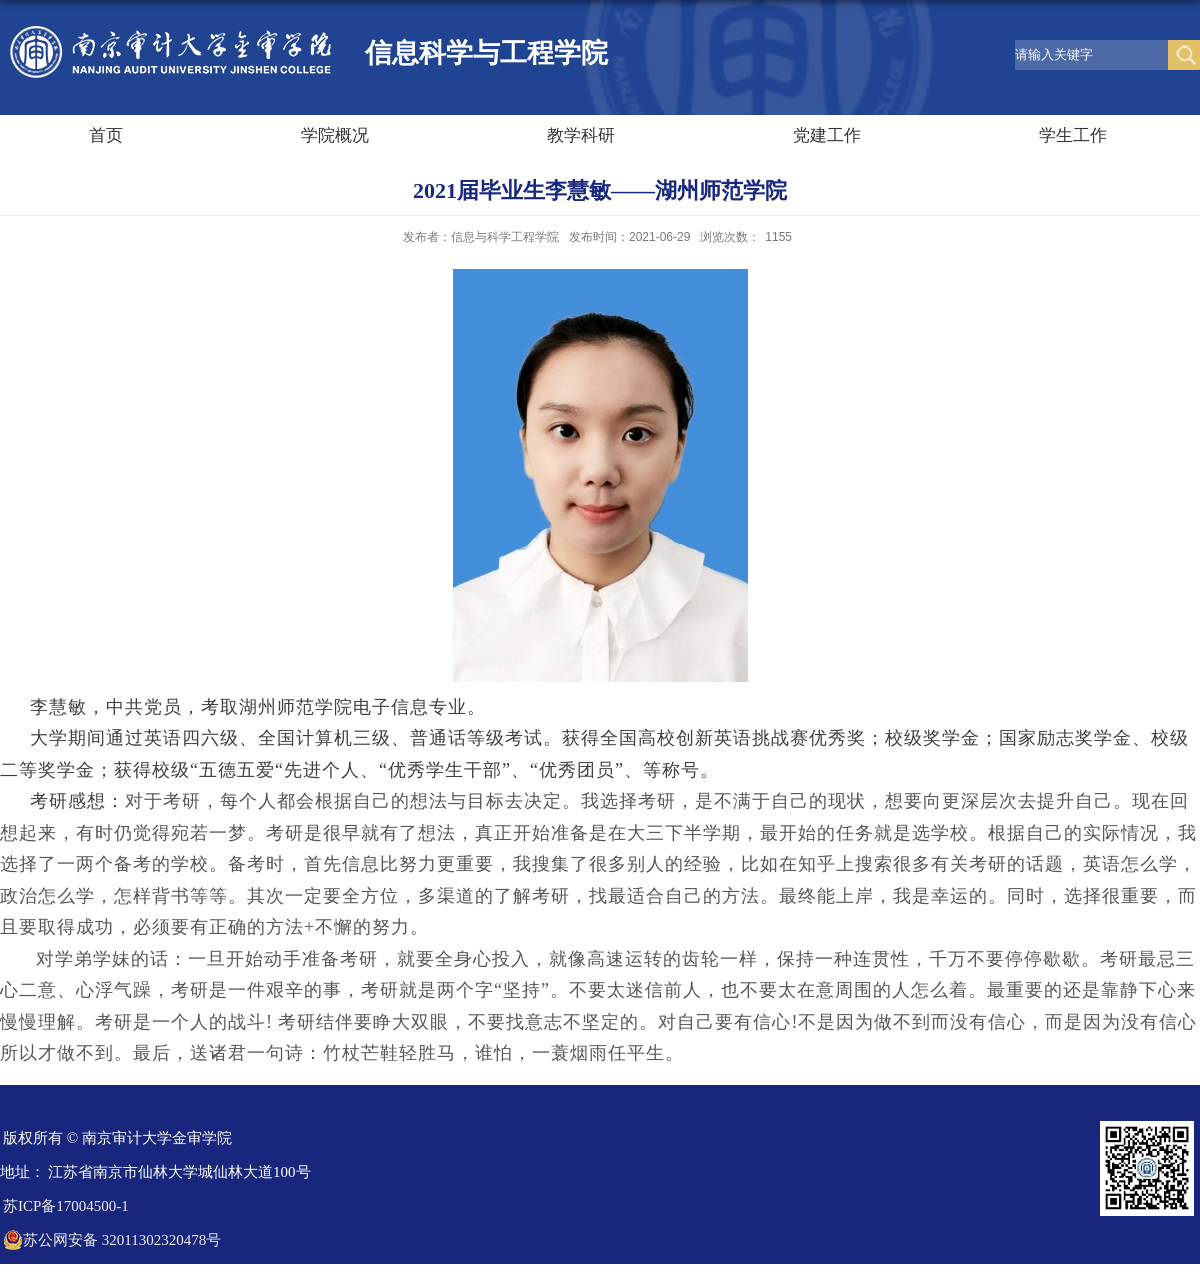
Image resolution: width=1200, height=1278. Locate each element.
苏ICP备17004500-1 (66, 1206)
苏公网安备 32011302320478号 (112, 1240)
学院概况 (335, 135)
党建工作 (827, 135)
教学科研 (581, 135)
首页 (106, 135)
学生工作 (1073, 135)
